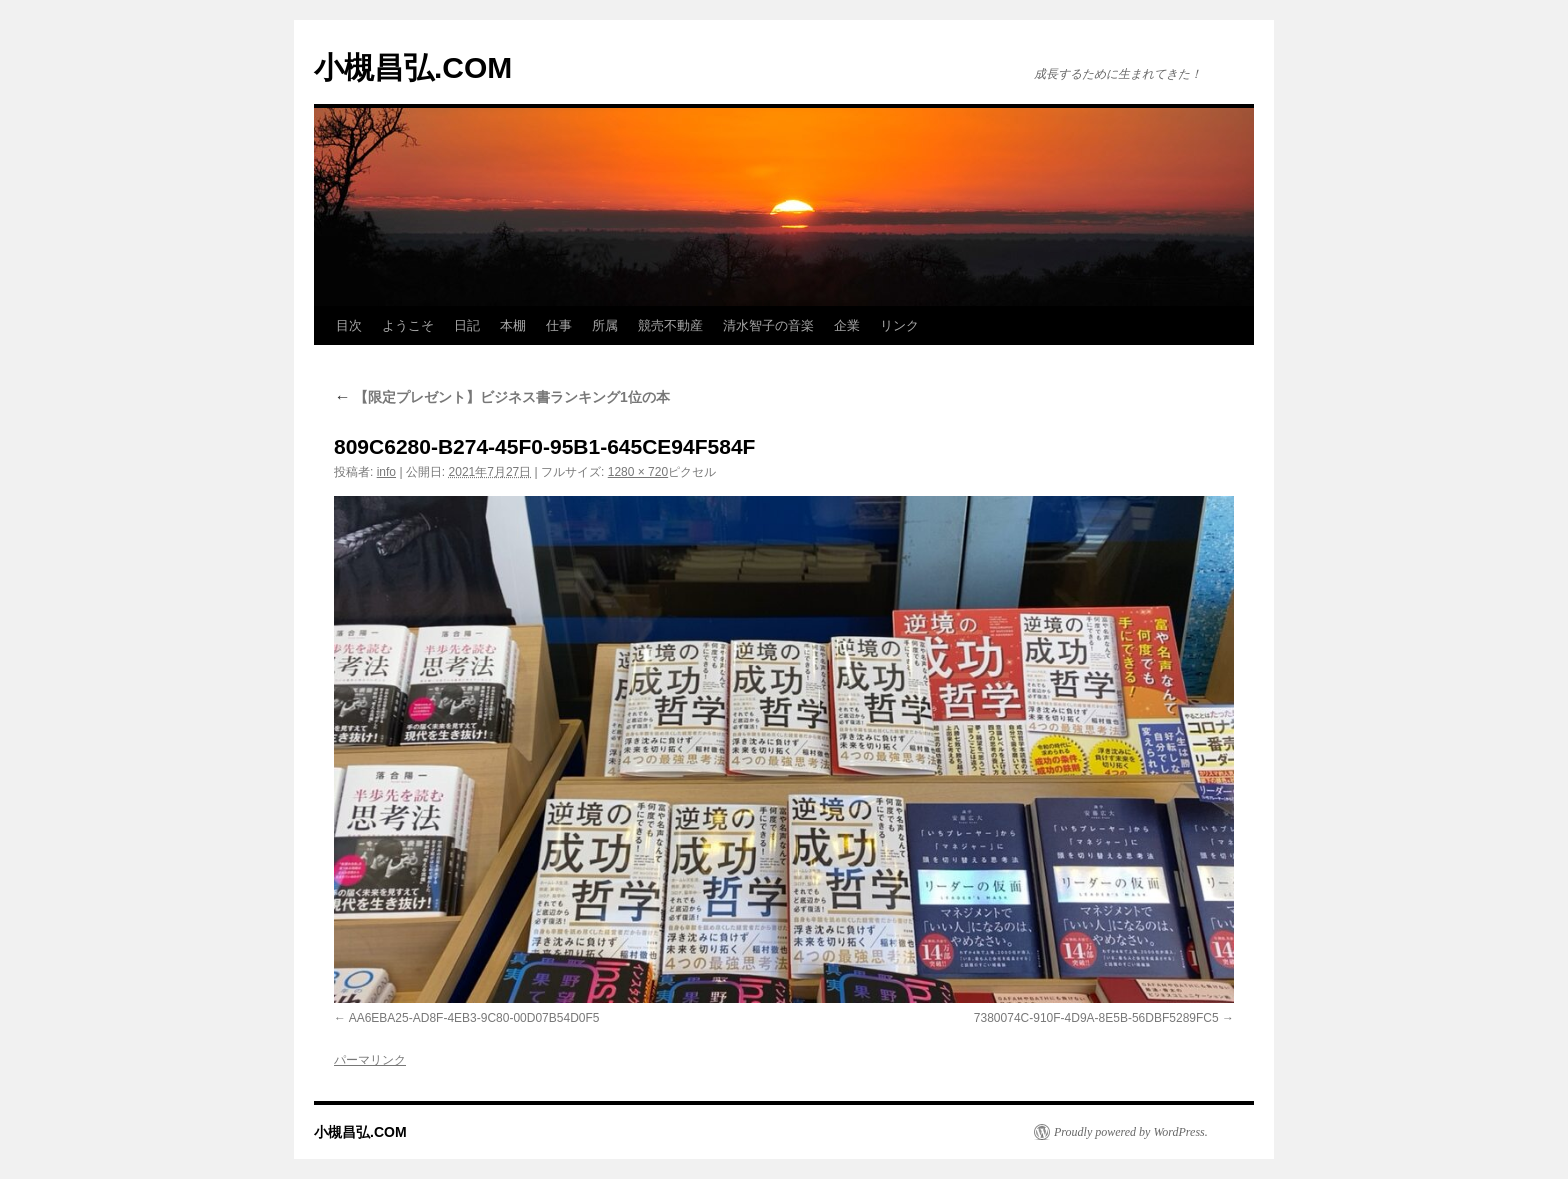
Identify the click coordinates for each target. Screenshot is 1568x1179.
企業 (847, 325)
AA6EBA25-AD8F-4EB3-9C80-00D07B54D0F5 (474, 1018)
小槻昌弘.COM (413, 67)
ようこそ (408, 325)
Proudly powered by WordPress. (1131, 1132)
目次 (349, 325)
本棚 (513, 325)
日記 (467, 325)
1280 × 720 (638, 472)
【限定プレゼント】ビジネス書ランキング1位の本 (502, 397)
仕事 (559, 325)
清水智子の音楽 (768, 325)
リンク (899, 325)
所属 (605, 325)
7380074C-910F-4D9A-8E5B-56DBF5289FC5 (1096, 1018)
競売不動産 (670, 325)
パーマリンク (370, 1060)
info (386, 472)
